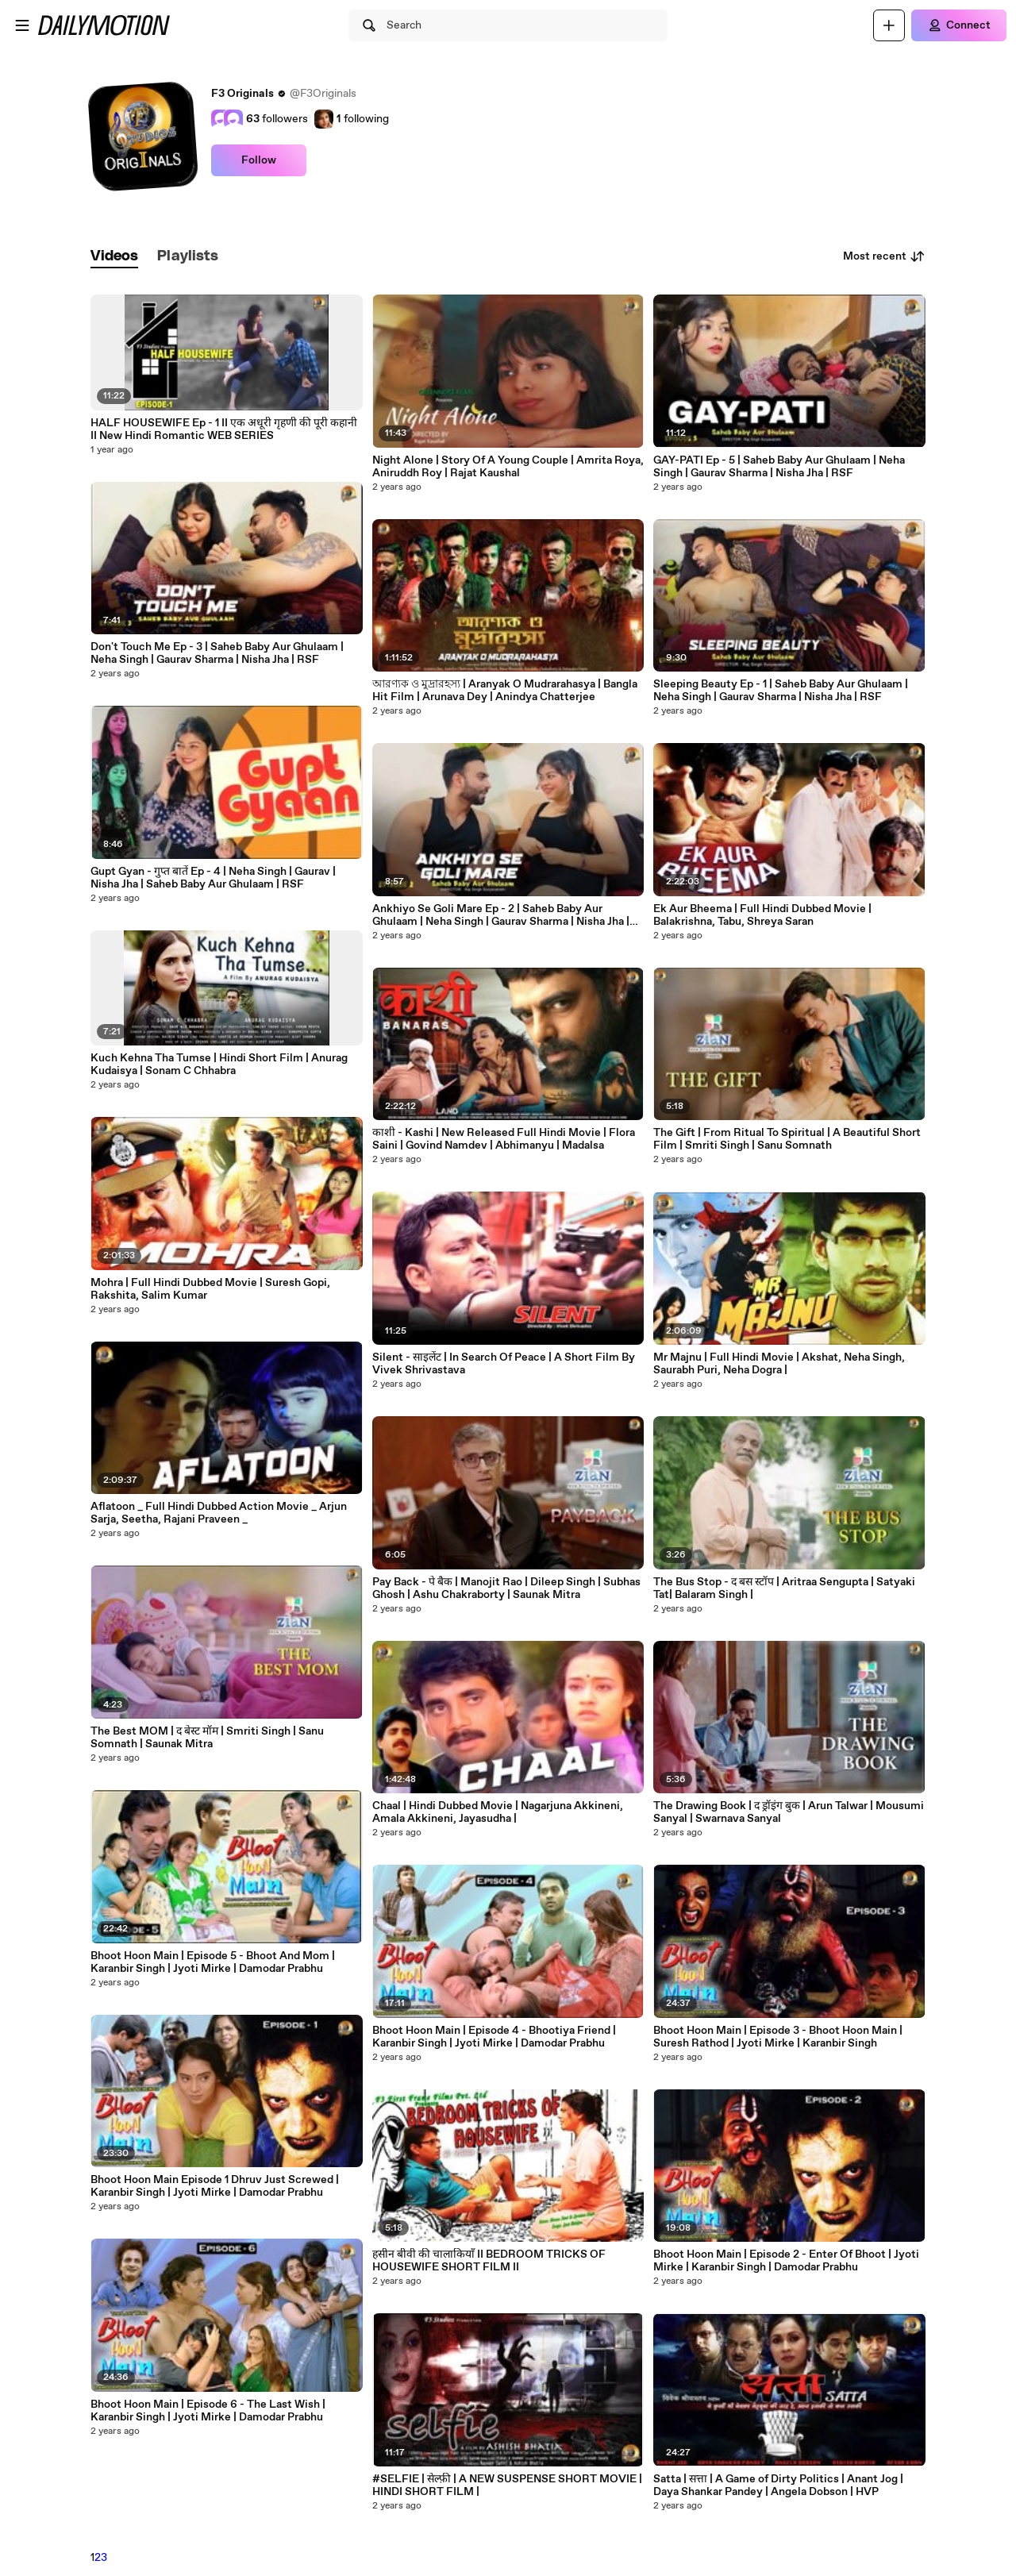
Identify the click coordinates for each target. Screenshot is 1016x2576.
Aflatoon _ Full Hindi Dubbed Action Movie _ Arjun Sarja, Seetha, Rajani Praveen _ (218, 1513)
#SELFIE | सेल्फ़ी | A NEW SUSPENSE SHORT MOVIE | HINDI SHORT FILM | (507, 2485)
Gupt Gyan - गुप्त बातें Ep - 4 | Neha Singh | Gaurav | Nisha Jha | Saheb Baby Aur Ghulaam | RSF (213, 878)
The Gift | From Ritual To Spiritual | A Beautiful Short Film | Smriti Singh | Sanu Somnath (787, 1139)
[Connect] (958, 25)
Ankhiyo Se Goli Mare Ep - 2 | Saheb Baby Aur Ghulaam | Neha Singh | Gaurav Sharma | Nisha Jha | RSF (500, 915)
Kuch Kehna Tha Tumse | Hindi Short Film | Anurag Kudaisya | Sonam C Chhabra (219, 1064)
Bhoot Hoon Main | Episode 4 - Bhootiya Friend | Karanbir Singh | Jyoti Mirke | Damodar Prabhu (494, 2037)
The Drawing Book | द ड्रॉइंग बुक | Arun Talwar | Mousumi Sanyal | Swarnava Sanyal (788, 1812)
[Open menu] (22, 25)
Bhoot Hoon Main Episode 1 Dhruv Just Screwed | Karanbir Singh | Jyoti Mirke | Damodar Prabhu (214, 2186)
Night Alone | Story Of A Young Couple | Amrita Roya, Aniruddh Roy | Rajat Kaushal (508, 466)
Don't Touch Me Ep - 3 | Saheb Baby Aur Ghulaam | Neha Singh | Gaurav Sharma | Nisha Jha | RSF (217, 653)
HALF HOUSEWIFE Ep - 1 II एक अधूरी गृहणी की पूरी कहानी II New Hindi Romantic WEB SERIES (223, 429)
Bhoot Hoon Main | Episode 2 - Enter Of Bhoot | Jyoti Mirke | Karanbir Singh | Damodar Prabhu (786, 2261)
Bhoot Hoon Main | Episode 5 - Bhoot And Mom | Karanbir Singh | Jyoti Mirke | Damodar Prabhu (212, 1962)
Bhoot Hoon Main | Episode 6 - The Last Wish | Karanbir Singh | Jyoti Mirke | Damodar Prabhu (207, 2411)
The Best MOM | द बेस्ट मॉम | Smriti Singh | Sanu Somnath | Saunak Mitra (207, 1737)
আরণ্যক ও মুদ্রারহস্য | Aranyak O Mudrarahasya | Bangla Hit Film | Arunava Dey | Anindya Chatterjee (504, 690)
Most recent (884, 256)
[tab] (114, 257)
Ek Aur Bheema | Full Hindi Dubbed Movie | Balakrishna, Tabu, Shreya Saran (762, 915)
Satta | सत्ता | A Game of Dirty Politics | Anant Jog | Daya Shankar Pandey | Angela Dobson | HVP (778, 2485)
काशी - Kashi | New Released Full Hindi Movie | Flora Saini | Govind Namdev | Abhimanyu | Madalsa (503, 1139)
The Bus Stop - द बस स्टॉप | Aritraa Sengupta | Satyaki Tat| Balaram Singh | (784, 1588)
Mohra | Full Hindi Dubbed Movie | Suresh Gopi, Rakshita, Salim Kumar (210, 1289)
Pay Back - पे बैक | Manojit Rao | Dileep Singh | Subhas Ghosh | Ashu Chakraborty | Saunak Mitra (506, 1588)
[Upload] (889, 25)
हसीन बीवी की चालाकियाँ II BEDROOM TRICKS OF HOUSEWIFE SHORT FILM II (489, 2261)
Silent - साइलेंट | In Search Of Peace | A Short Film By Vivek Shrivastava (503, 1364)
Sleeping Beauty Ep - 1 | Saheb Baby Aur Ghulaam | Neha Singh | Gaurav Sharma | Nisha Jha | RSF (780, 690)
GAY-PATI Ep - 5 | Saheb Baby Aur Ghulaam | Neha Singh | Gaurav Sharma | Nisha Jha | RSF (779, 466)
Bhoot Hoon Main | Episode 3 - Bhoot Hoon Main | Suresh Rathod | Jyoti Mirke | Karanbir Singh (777, 2037)
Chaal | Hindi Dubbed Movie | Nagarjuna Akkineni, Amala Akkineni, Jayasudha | (497, 1812)
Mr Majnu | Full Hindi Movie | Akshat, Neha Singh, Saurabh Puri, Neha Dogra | (779, 1364)
